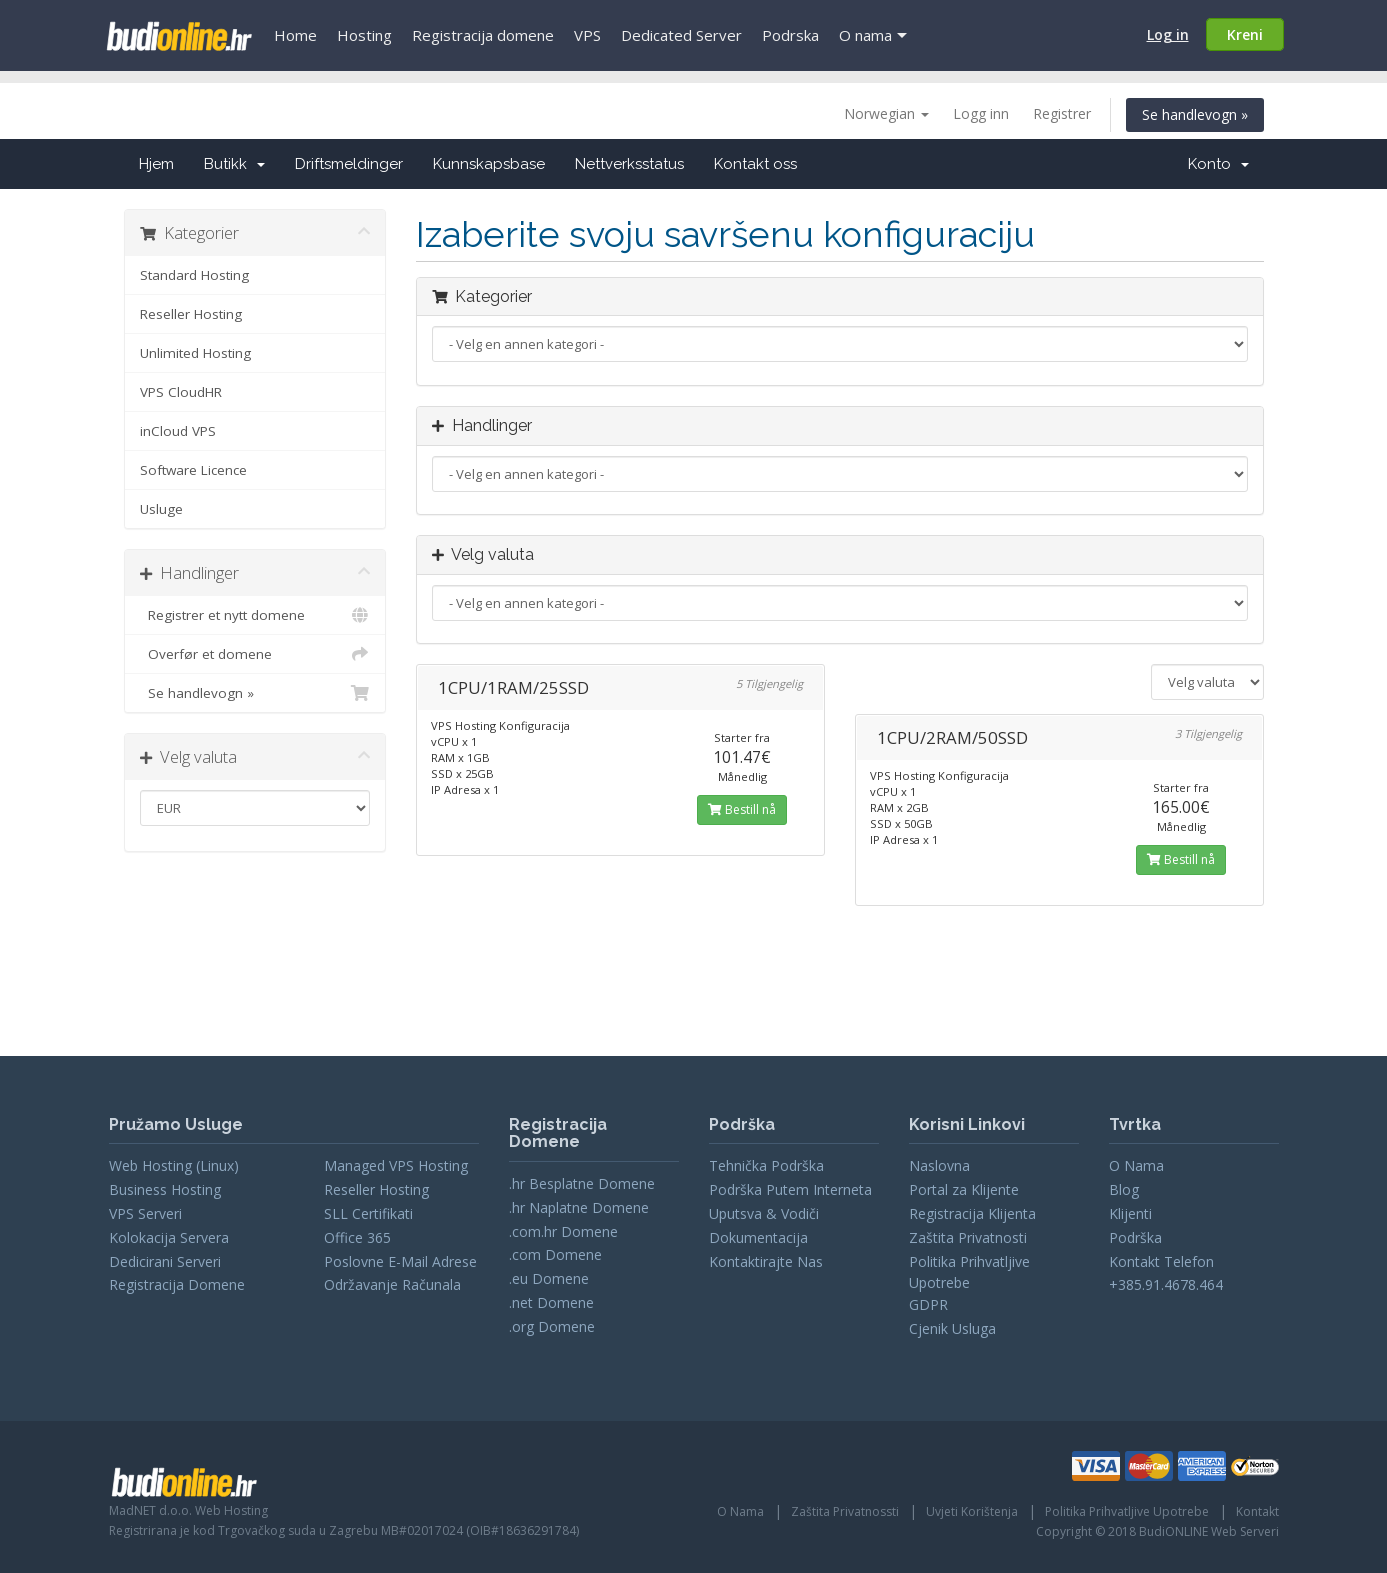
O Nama (1136, 1165)
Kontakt (1257, 1511)
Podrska (790, 35)
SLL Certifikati (368, 1213)
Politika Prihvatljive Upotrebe (1127, 1511)
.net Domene (551, 1302)
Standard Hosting (194, 275)
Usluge (161, 509)
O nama (865, 35)
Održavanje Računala (392, 1284)
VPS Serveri (145, 1213)
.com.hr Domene (563, 1231)
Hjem (156, 164)
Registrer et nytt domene (255, 615)
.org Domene (552, 1326)
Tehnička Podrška (766, 1165)
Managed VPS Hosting (396, 1165)
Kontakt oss (755, 164)
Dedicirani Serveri (165, 1261)
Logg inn (981, 113)
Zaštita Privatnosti (968, 1237)
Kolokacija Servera (169, 1237)
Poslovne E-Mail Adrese (400, 1261)
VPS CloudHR (181, 392)
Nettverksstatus (629, 164)
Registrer (1062, 113)
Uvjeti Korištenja (972, 1511)
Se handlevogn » (1195, 114)
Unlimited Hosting (195, 353)
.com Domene (555, 1254)
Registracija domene (483, 35)
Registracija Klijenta (972, 1213)
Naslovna (939, 1165)
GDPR (928, 1304)
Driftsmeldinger (349, 164)
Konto (1218, 164)
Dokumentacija (758, 1237)
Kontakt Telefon (1161, 1261)
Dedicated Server (681, 35)
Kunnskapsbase (489, 164)
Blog (1124, 1189)
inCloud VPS (178, 431)
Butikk (234, 164)
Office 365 (357, 1237)
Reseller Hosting (191, 314)
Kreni (1245, 34)
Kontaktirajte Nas (766, 1261)
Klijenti (1130, 1213)
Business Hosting (165, 1189)
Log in (1168, 34)
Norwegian (886, 113)
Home (295, 35)
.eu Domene (549, 1278)
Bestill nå (742, 809)
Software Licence (193, 470)
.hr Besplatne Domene (582, 1183)
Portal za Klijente (964, 1189)
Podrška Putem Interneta (790, 1189)
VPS (587, 35)
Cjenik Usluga (952, 1328)
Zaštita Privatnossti (845, 1511)
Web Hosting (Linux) (174, 1165)
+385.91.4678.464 (1166, 1284)
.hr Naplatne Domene (579, 1207)
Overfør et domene (255, 654)
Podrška (1135, 1237)
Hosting (364, 35)
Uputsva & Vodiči (764, 1213)
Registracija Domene (177, 1284)
